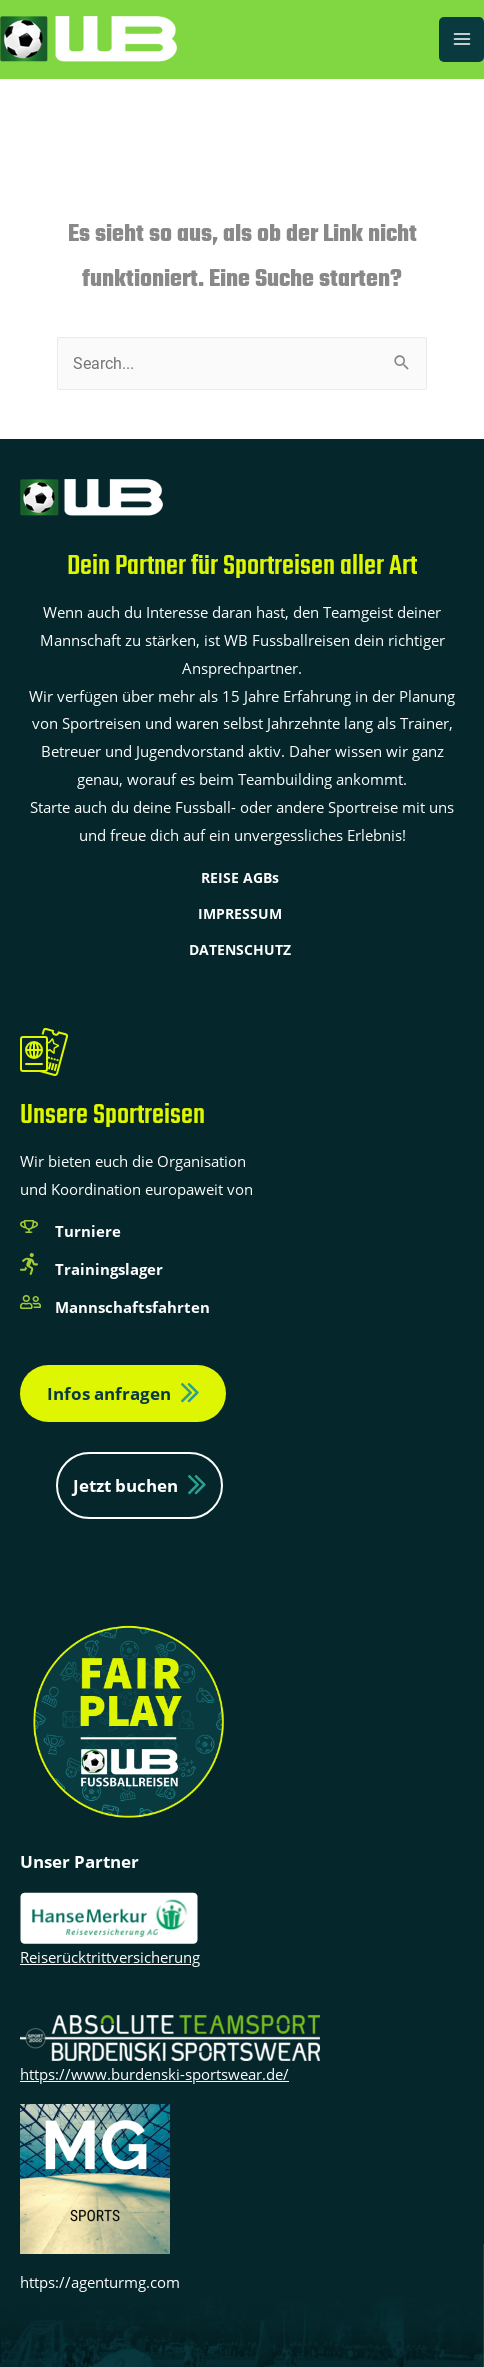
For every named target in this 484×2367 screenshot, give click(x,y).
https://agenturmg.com (100, 2282)
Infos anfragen (109, 1393)
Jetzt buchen (125, 1485)
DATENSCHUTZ (240, 949)
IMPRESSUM (240, 913)
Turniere (88, 1231)
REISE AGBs (240, 877)
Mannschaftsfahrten (132, 1307)
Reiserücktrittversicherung (110, 1957)
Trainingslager (109, 1269)
